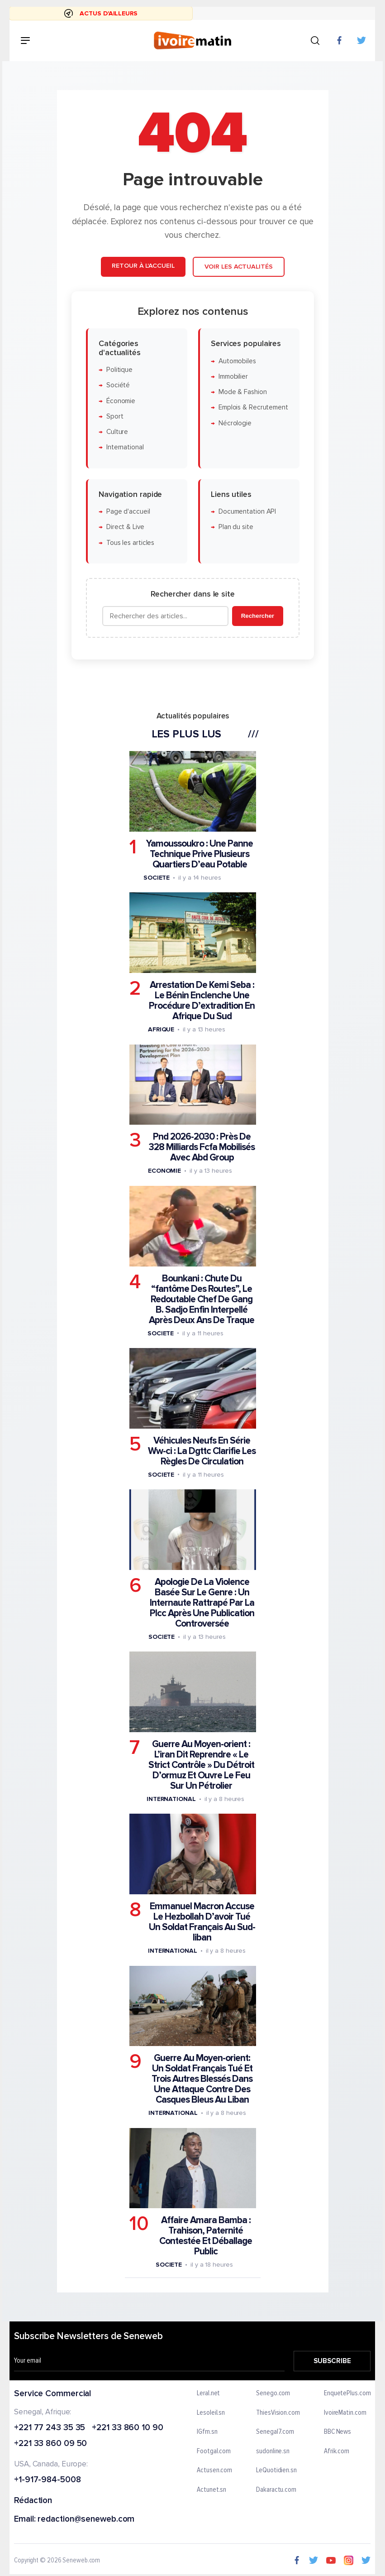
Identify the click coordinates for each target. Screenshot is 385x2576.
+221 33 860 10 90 (127, 2427)
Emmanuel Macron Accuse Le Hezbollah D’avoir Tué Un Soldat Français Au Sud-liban (201, 1922)
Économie (120, 400)
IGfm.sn (207, 2432)
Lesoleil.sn (211, 2412)
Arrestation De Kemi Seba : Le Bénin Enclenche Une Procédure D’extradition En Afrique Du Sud (202, 1000)
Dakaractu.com (277, 2489)
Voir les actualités (238, 266)
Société (117, 385)
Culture (117, 432)
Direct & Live (125, 527)
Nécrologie (234, 423)
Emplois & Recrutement (253, 407)
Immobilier (232, 376)
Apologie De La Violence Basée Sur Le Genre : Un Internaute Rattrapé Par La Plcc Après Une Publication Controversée (202, 1603)
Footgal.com (214, 2451)
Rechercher (257, 615)
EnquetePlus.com (347, 2393)
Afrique (160, 1029)
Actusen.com (215, 2470)
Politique (119, 370)
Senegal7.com (276, 2432)
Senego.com (273, 2393)
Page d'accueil (128, 511)
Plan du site (235, 527)
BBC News (337, 2432)
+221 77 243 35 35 (49, 2427)
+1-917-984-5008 (47, 2480)
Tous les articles (130, 542)
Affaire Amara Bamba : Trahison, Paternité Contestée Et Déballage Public (205, 2236)
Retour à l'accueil (143, 266)
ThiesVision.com (278, 2412)
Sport (114, 416)
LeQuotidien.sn (277, 2470)
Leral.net (208, 2393)
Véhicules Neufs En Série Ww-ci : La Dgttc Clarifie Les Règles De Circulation (202, 1450)
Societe (156, 877)
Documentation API (247, 511)
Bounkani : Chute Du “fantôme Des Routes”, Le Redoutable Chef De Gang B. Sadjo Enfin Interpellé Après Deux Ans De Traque (201, 1299)
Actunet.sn (212, 2489)
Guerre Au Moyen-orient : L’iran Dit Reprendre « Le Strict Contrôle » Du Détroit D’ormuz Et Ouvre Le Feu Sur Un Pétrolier (201, 1765)
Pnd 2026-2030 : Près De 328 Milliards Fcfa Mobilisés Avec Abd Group (202, 1147)
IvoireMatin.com (345, 2412)
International (124, 447)
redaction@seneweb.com (86, 2519)
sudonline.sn (273, 2451)
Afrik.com (336, 2451)
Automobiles (237, 360)
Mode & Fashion (242, 392)
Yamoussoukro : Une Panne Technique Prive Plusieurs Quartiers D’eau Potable (199, 854)
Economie (164, 1170)
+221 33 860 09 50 (50, 2444)
